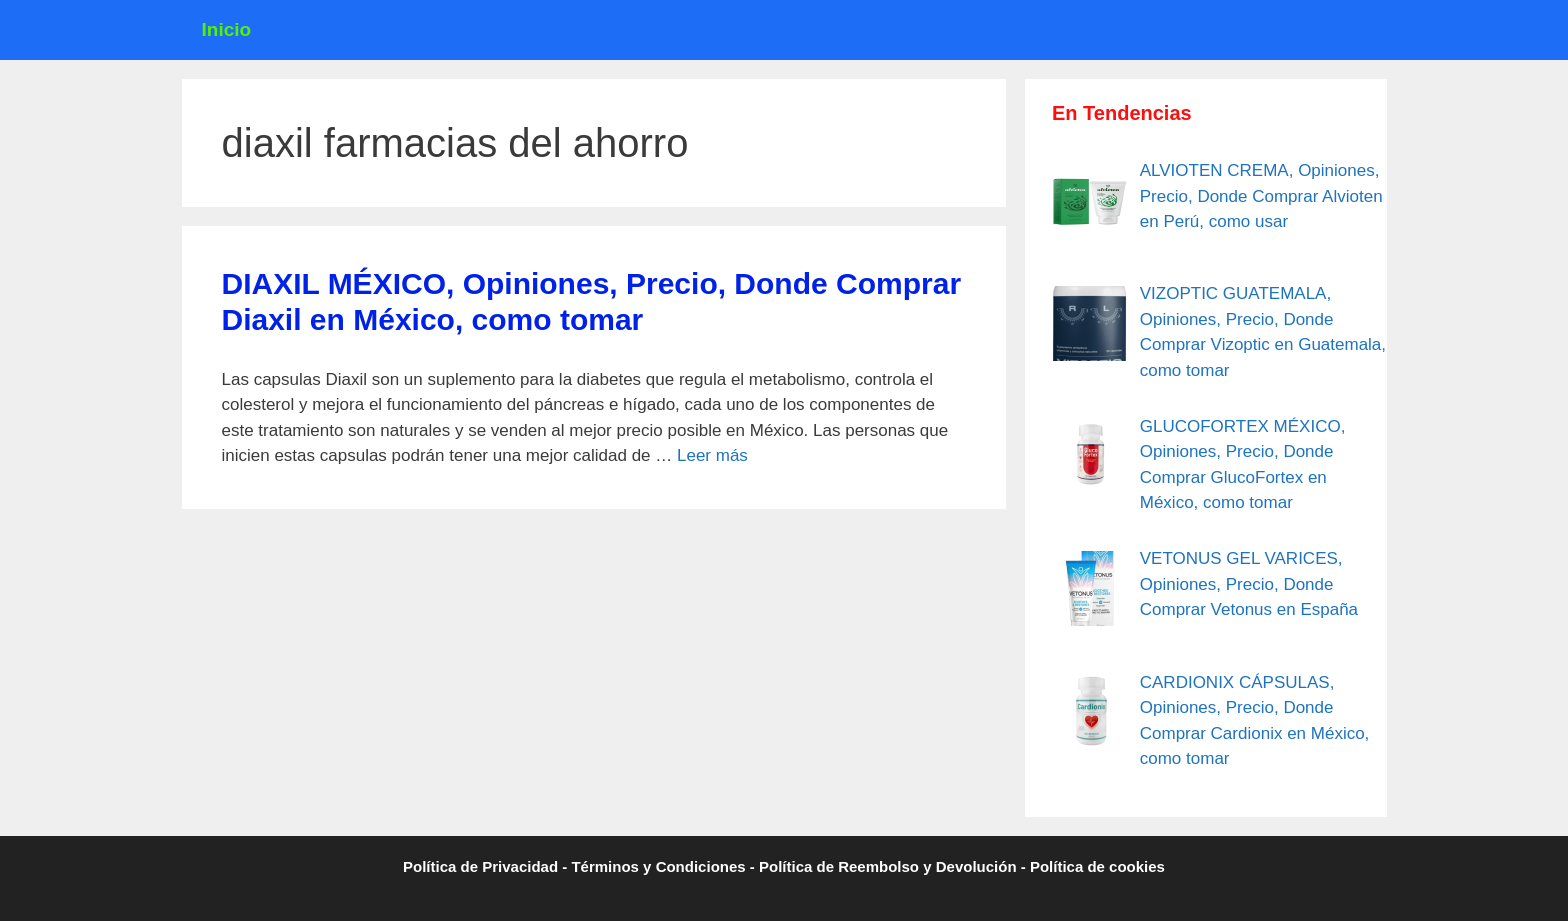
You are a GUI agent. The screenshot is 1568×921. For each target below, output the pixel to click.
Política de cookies (1097, 866)
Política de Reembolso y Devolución (888, 866)
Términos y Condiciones (658, 866)
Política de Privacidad (480, 866)
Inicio (227, 29)
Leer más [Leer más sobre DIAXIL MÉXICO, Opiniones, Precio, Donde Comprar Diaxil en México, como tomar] (712, 455)
